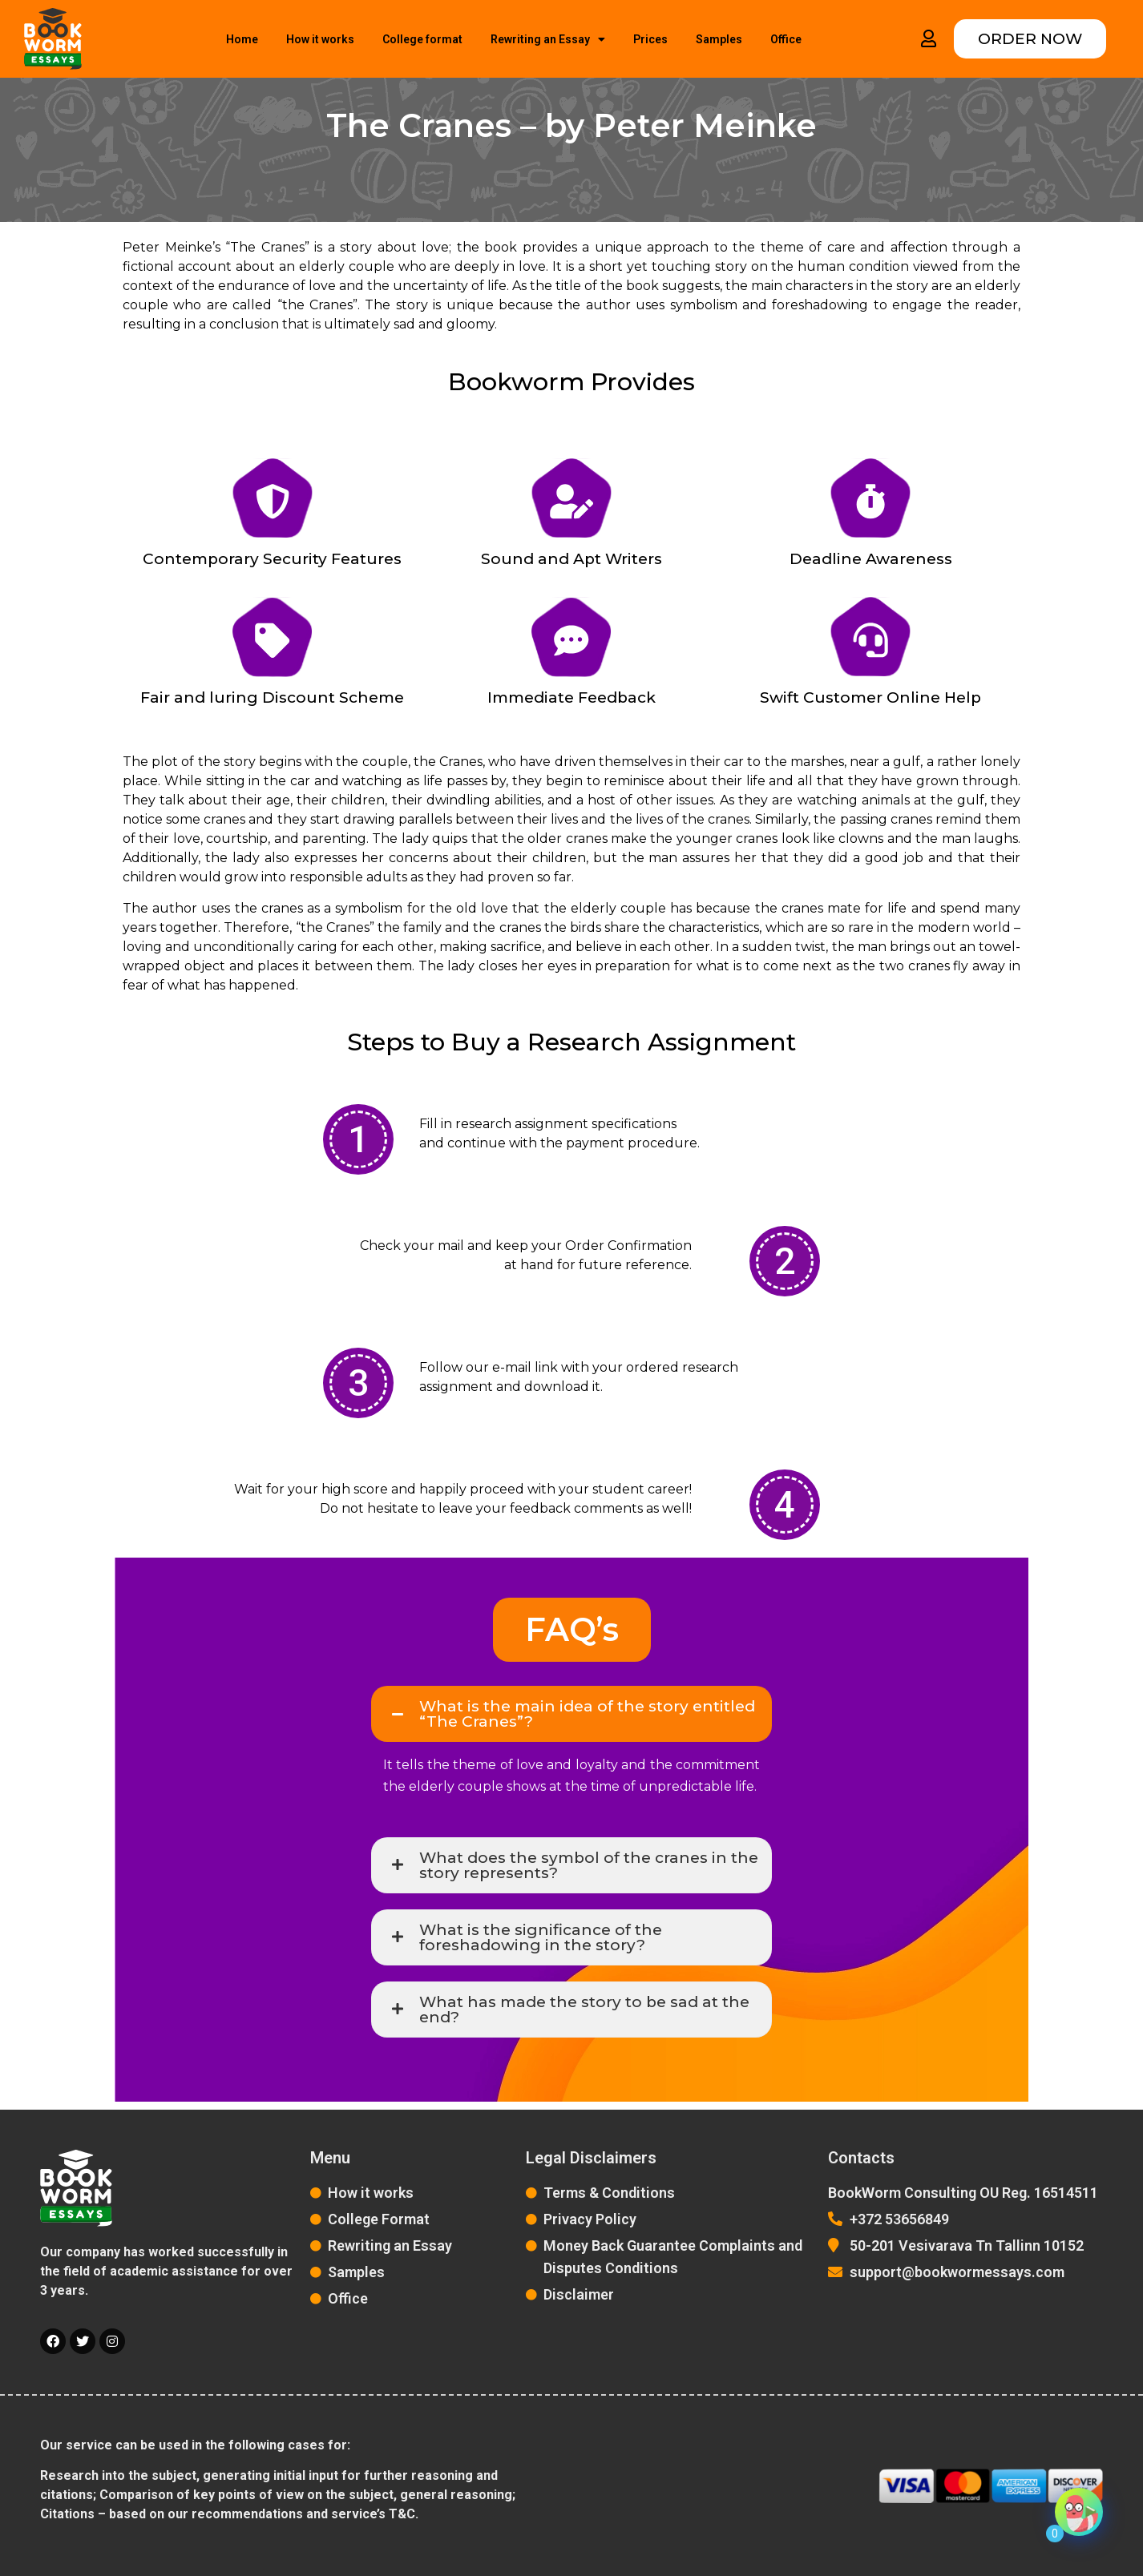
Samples (719, 39)
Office (786, 39)
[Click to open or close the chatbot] (1079, 2518)
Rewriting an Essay (548, 39)
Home (242, 39)
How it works (320, 39)
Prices (650, 39)
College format (422, 39)
